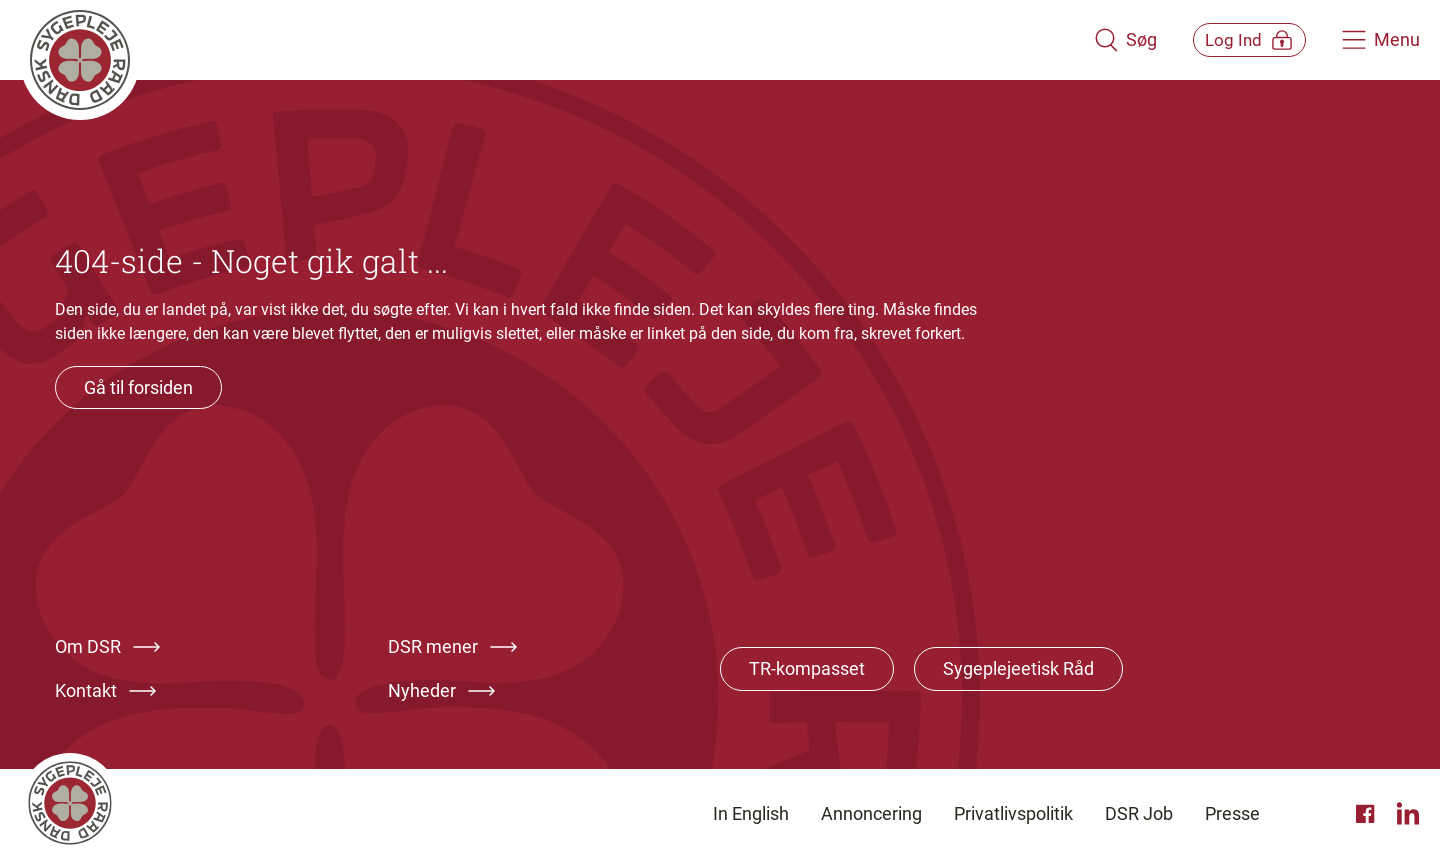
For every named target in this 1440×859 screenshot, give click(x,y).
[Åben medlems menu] (1235, 39)
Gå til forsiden (138, 387)
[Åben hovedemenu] (1381, 40)
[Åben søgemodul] (1097, 40)
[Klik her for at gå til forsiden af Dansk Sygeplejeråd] (543, 40)
